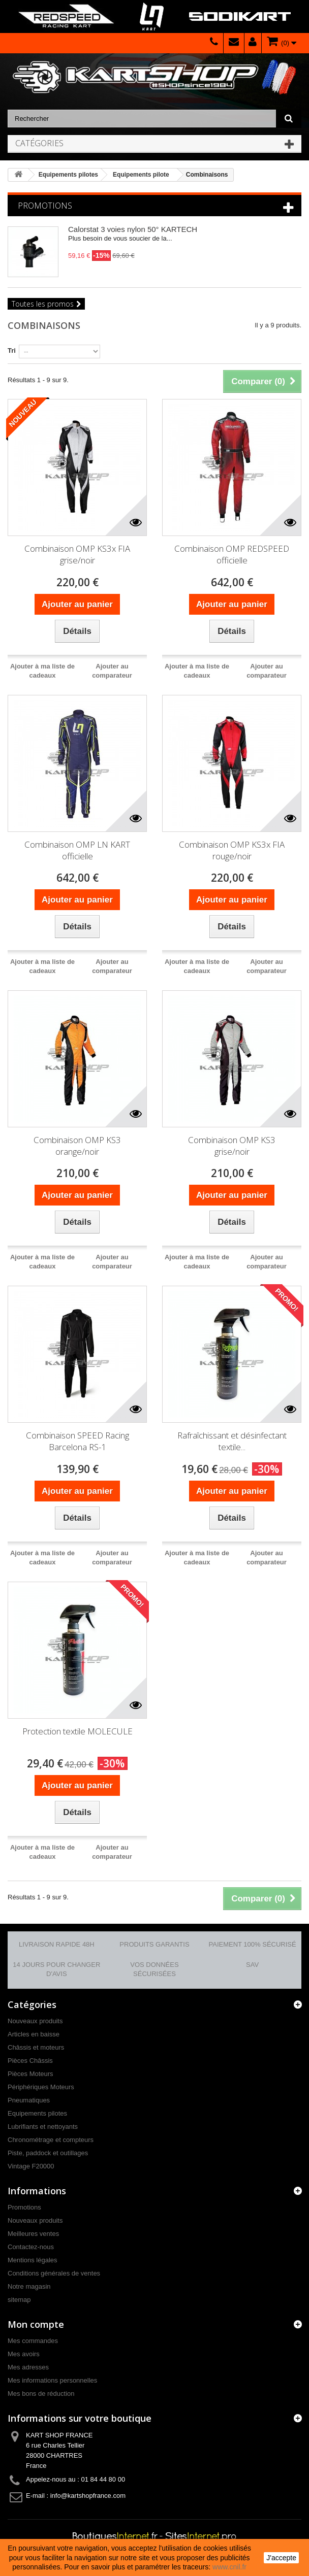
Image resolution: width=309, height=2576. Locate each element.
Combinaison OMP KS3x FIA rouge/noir (232, 850)
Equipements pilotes (68, 174)
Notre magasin (29, 2286)
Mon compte (36, 2324)
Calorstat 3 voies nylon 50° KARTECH (132, 229)
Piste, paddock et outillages (48, 2153)
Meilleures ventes (33, 2233)
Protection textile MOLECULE (77, 1731)
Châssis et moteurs (36, 2047)
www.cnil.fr (229, 2567)
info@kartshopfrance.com (88, 2495)
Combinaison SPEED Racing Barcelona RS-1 (77, 1441)
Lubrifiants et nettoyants (43, 2126)
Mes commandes (33, 2341)
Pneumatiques (29, 2100)
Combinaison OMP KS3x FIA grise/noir (77, 554)
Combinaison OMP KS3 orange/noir (77, 1145)
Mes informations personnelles (52, 2380)
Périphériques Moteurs (41, 2087)
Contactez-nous (31, 2247)
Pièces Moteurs (30, 2074)
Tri (12, 350)
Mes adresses (28, 2367)
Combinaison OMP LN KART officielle (77, 850)
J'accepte (281, 2558)
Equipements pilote (141, 174)
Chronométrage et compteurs (51, 2140)
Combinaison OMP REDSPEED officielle (231, 554)
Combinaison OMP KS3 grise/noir (231, 1145)
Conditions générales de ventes (54, 2273)
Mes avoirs (24, 2354)
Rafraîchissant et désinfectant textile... (232, 1441)
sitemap (19, 2299)
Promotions (45, 205)
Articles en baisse (33, 2034)
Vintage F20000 (31, 2166)
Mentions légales (32, 2260)
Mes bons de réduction (41, 2393)
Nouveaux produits (35, 2021)
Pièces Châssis (30, 2060)
